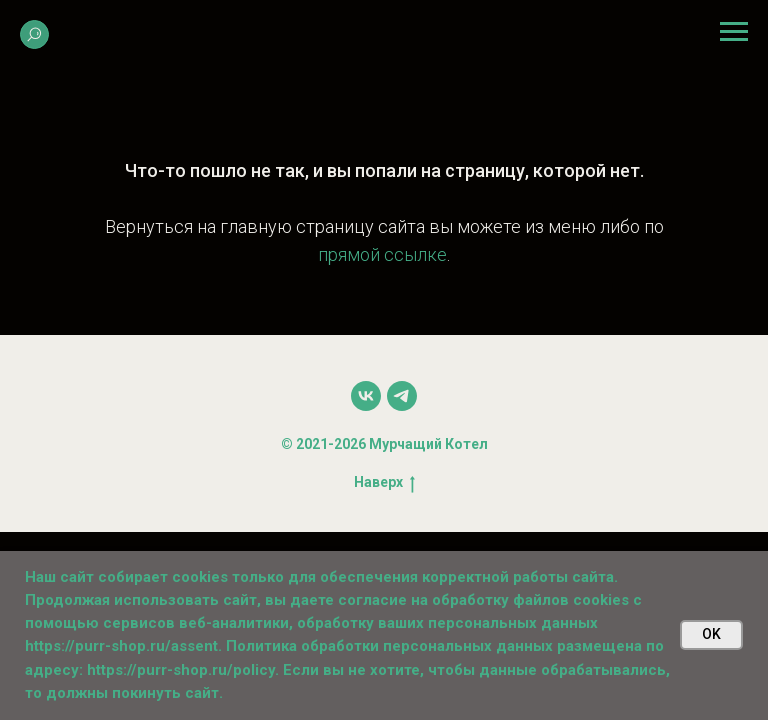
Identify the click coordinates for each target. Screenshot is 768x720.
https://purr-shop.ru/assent (121, 646)
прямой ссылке (382, 254)
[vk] (366, 396)
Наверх (384, 483)
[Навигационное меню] (734, 32)
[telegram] (402, 396)
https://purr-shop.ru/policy (181, 670)
